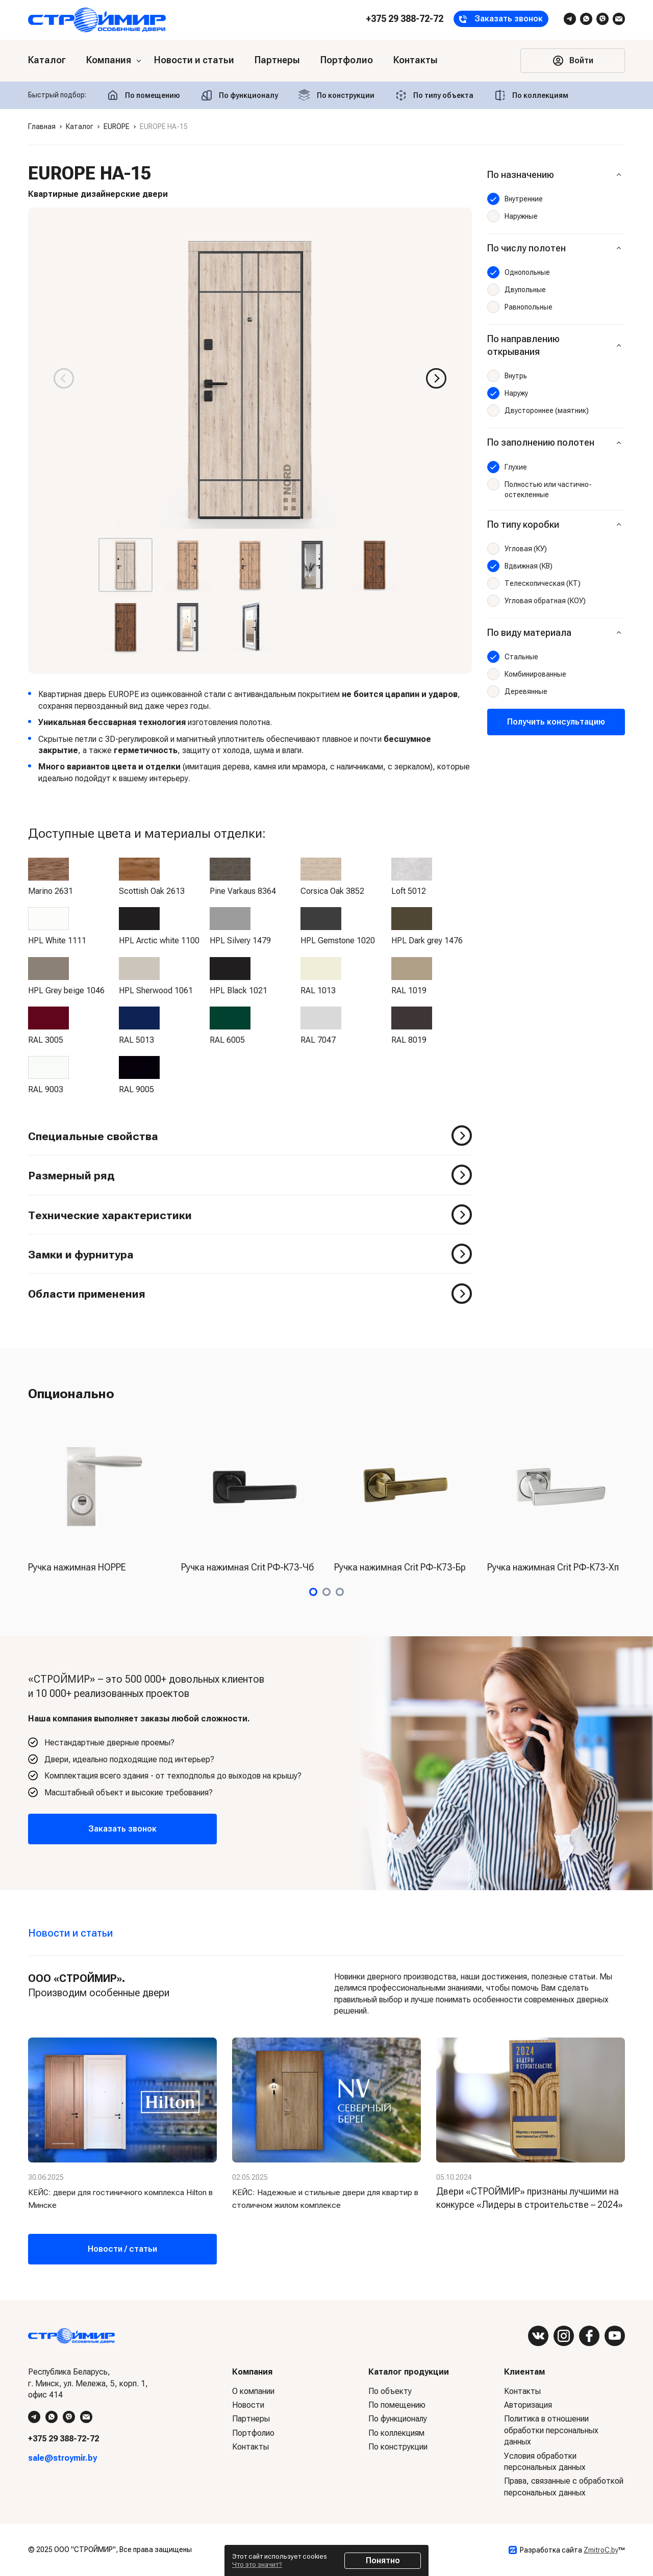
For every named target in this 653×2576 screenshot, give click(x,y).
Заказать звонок (122, 1829)
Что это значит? (257, 2564)
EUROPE (117, 126)
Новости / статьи (122, 2249)
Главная (42, 126)
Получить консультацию (556, 722)
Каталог (79, 126)
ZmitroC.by (601, 2550)
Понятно (383, 2560)
